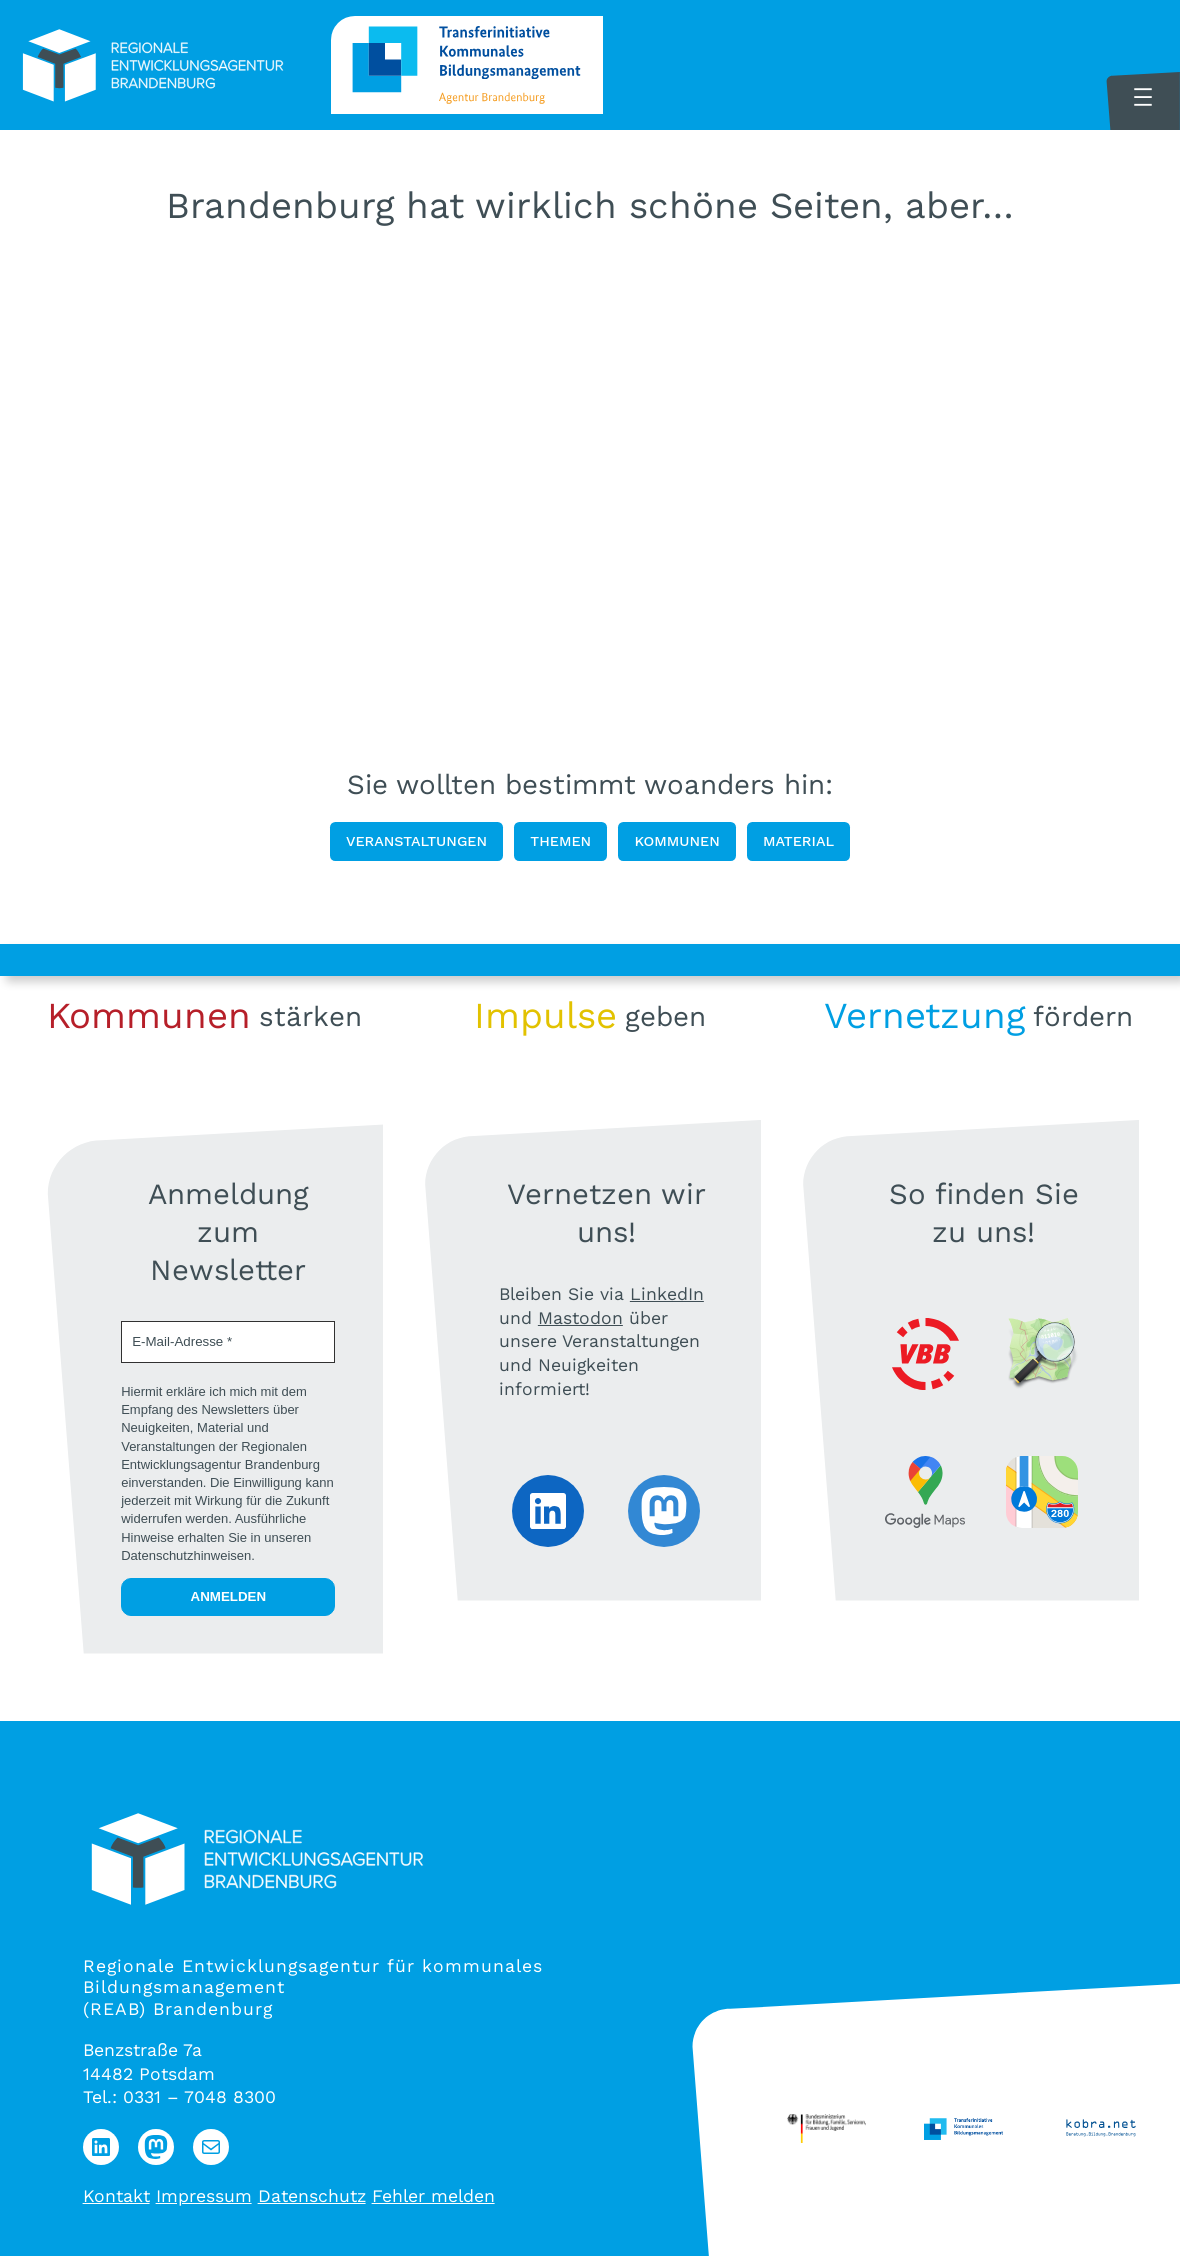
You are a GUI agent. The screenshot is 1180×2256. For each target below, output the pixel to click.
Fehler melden (433, 2196)
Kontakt (116, 2196)
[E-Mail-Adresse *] (228, 1342)
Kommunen (676, 841)
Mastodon (580, 1318)
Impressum (204, 2196)
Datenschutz (312, 2196)
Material (798, 841)
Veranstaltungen (416, 841)
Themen (560, 841)
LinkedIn (667, 1294)
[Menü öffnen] (1143, 97)
